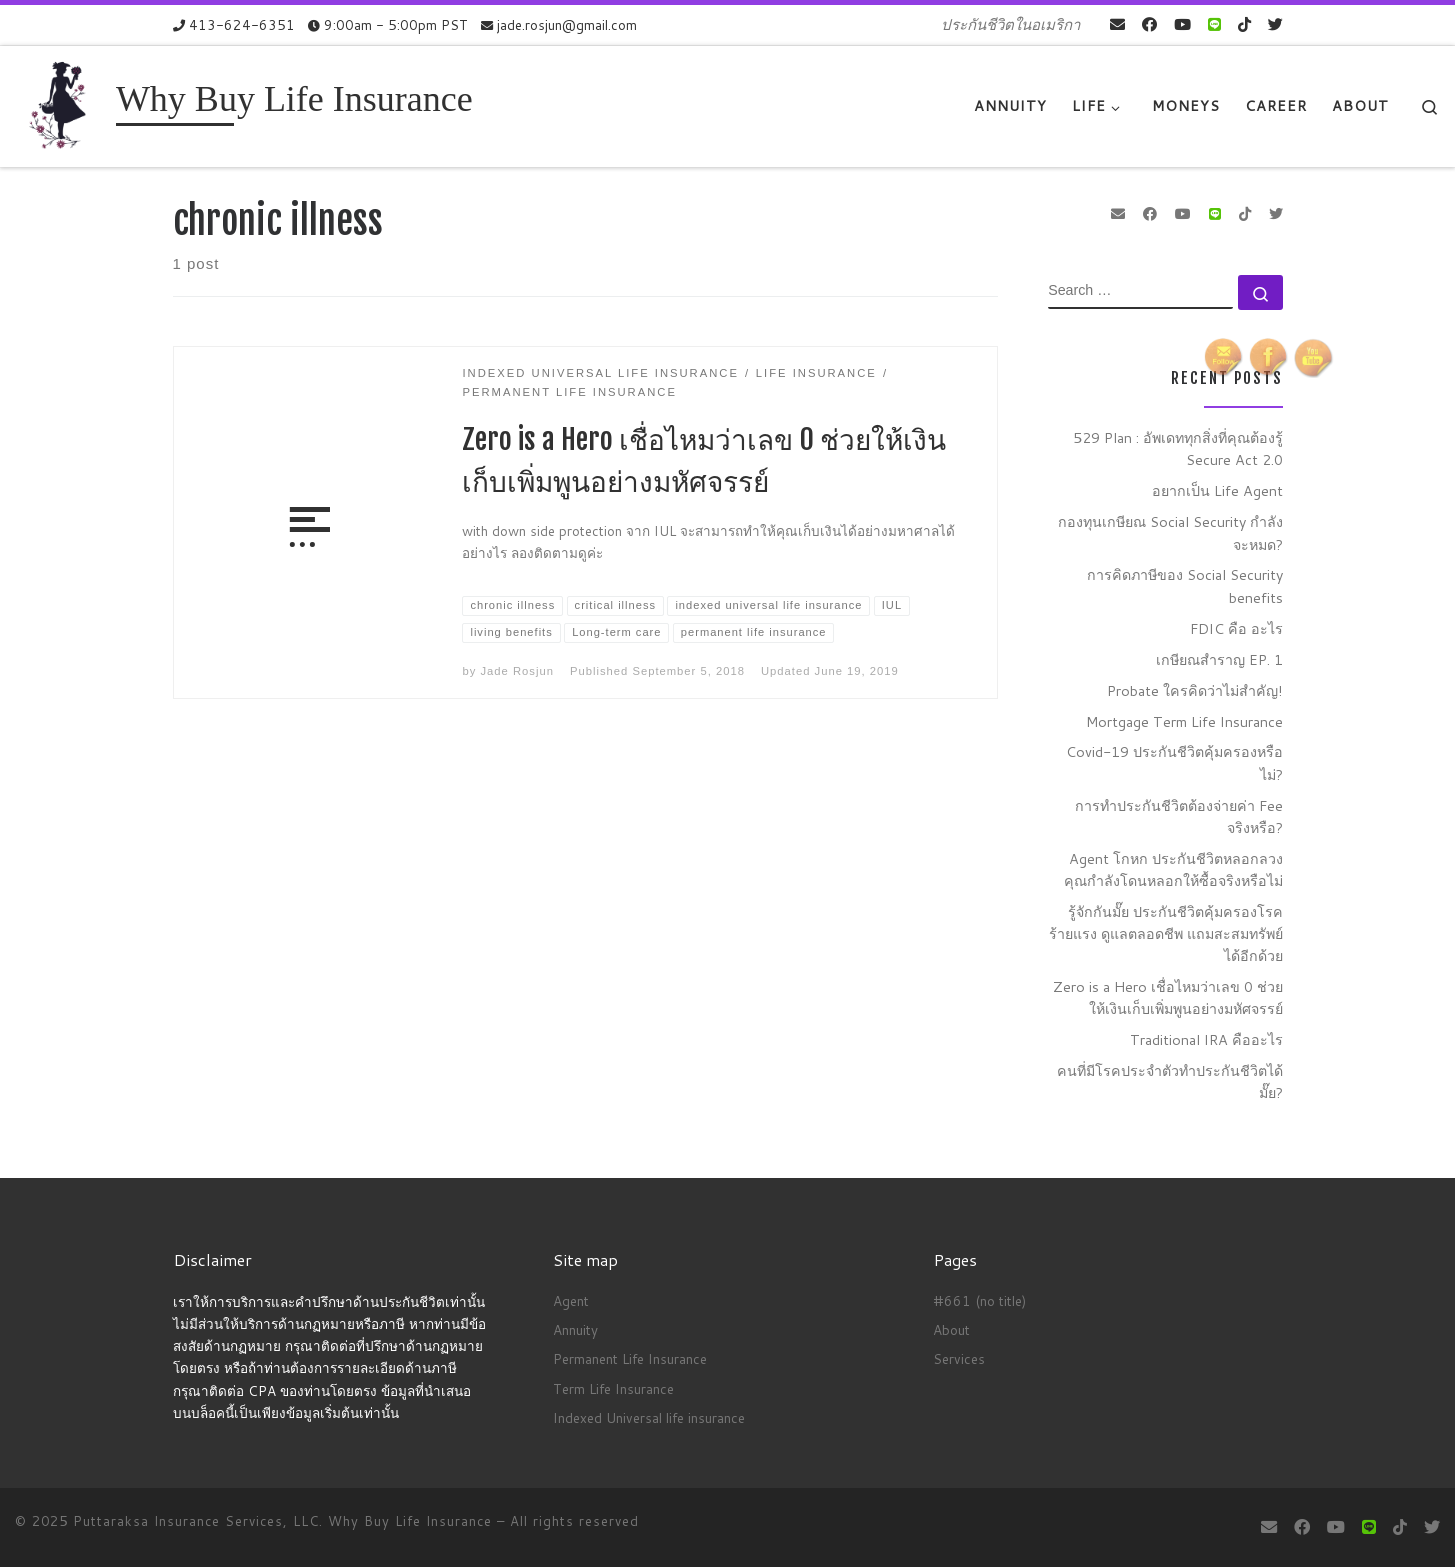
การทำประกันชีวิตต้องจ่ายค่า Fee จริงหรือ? (1179, 816)
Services (959, 1358)
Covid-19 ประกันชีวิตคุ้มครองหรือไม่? (1174, 762)
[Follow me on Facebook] (1149, 24)
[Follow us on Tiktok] (1244, 24)
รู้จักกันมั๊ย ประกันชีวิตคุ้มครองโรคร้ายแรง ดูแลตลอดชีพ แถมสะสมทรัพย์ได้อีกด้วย (1166, 933)
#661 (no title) (979, 1300)
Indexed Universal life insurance (649, 1417)
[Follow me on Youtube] (1182, 24)
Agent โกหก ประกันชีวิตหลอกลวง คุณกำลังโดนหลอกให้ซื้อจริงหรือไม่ (1173, 869)
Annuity (575, 1329)
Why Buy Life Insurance (412, 1521)
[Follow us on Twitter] (1275, 24)
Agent (571, 1300)
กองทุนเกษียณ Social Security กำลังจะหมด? (1170, 532)
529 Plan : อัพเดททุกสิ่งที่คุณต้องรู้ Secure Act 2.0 (1178, 448)
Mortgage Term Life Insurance (1184, 721)
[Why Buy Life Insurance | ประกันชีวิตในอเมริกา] (62, 104)
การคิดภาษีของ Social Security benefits (1185, 585)
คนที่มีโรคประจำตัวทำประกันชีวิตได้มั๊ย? (1170, 1081)
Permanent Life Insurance (630, 1358)
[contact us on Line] (1214, 24)
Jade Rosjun (516, 671)
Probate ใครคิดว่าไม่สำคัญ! (1195, 690)
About (951, 1329)
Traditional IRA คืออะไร (1206, 1039)
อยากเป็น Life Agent (1217, 490)
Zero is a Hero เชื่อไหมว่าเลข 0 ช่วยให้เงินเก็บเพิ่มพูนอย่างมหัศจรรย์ (1168, 997)
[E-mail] (1117, 24)
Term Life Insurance (613, 1388)
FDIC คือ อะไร (1236, 628)
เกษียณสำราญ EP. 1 (1219, 659)
